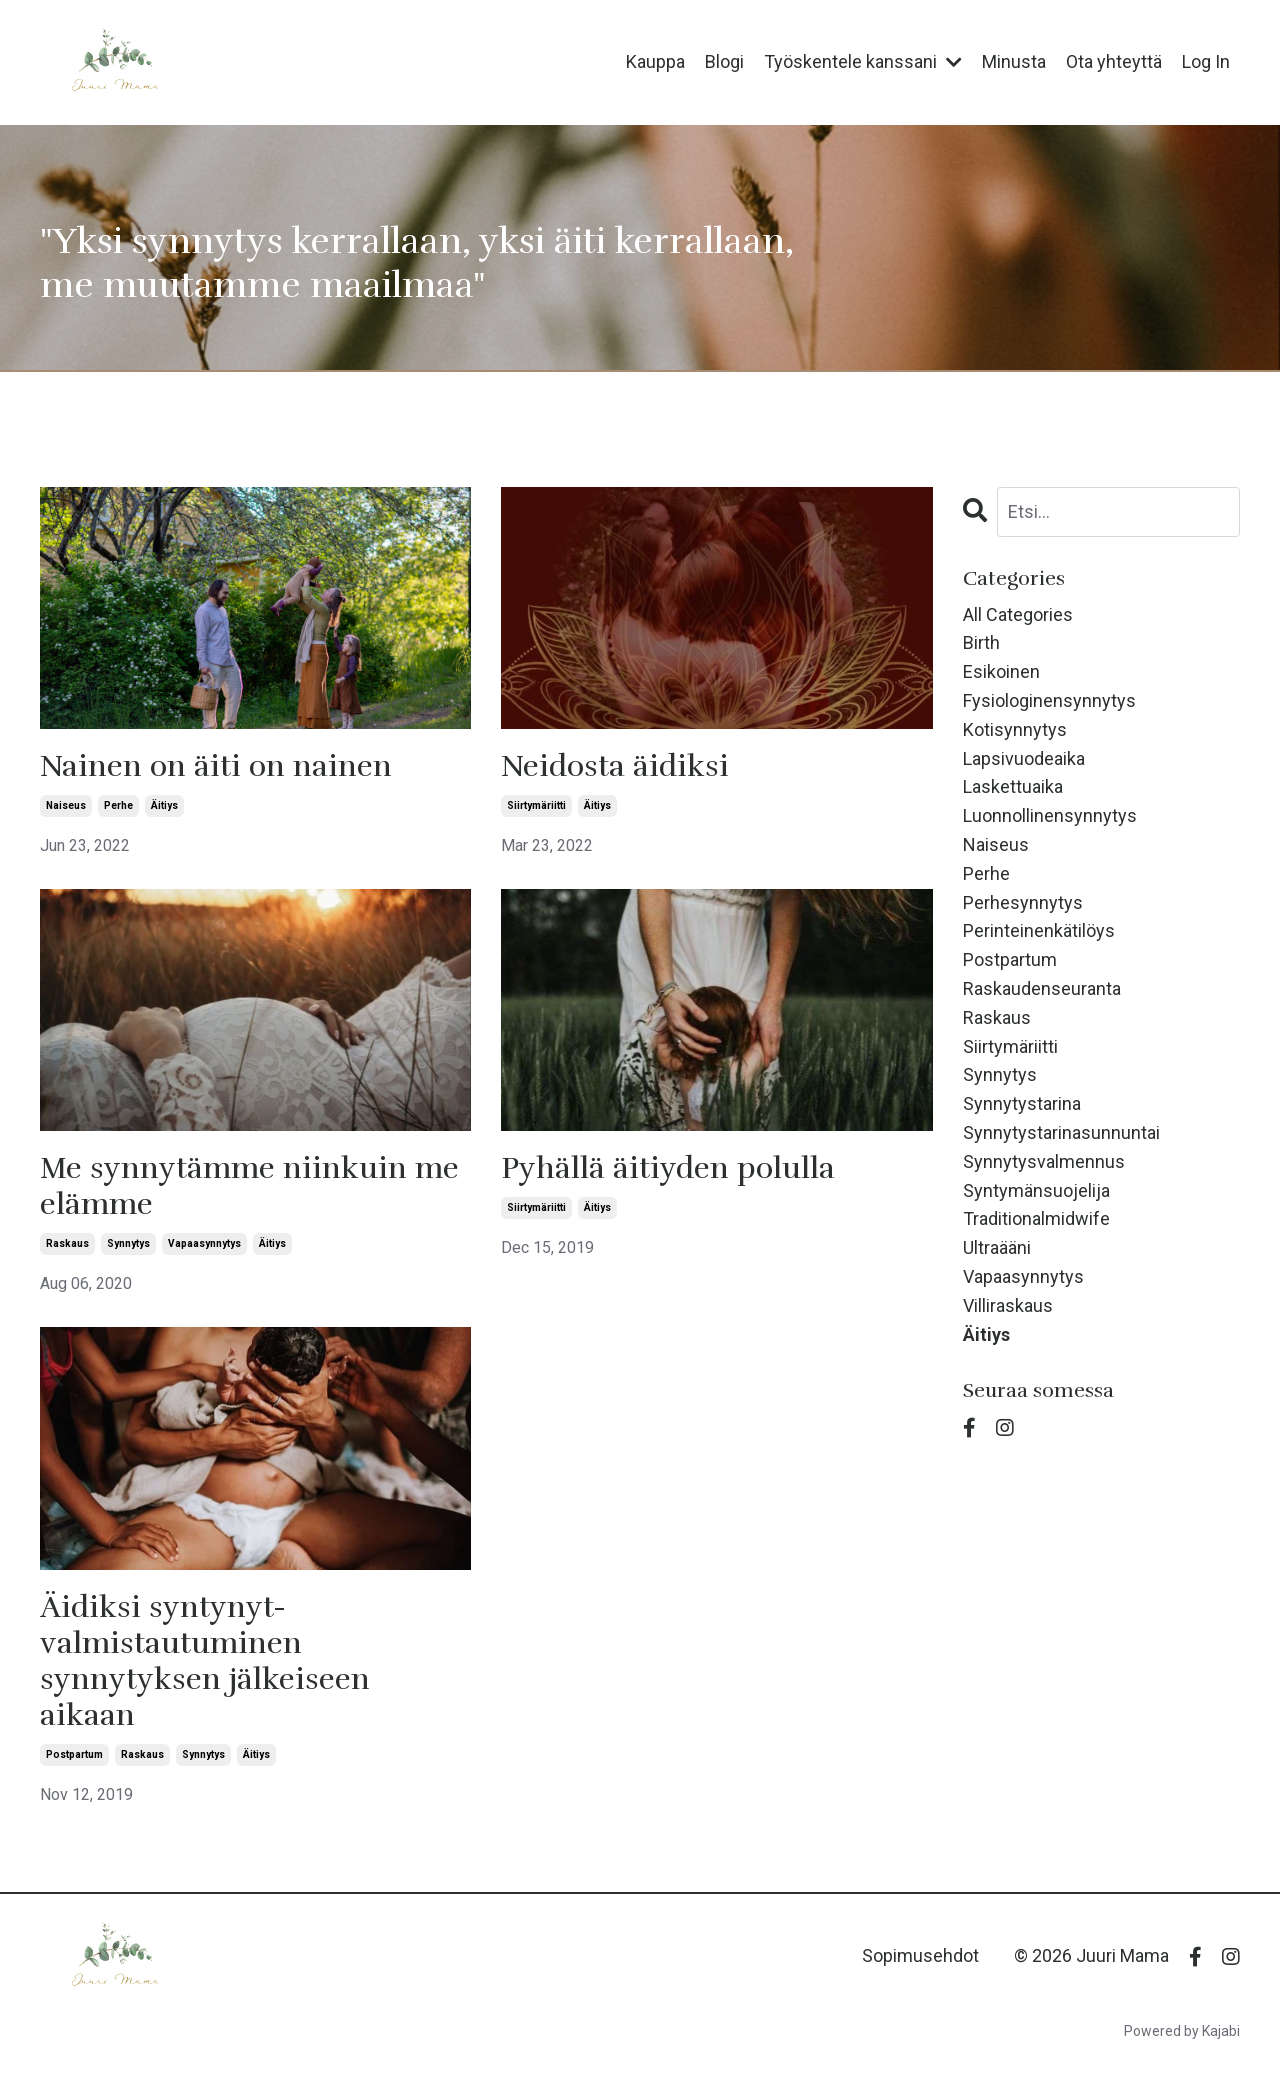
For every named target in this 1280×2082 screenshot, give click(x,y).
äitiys (164, 805)
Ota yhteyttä (1114, 61)
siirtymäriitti (536, 805)
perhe (118, 805)
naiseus (66, 805)
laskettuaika (1013, 786)
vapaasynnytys (204, 1243)
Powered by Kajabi (1182, 2031)
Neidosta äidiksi (615, 767)
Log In (1206, 61)
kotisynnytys (1015, 729)
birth (981, 642)
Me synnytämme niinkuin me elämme (249, 1187)
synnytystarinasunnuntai (1061, 1132)
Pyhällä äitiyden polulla (668, 1169)
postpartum (74, 1754)
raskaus (67, 1243)
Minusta (1014, 61)
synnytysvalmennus (1044, 1161)
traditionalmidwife (1036, 1218)
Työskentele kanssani (863, 61)
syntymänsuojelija (1036, 1190)
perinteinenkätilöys (1039, 930)
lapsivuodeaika (1024, 758)
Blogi (724, 61)
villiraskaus (1008, 1305)
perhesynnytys (1023, 902)
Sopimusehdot (920, 1955)
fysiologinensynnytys (1049, 700)
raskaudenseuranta (1042, 988)
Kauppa (655, 61)
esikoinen (1001, 671)
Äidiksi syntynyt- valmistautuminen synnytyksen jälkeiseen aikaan (205, 1662)
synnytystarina (1022, 1103)
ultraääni (997, 1247)
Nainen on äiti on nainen (216, 767)
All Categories (1018, 614)
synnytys (128, 1243)
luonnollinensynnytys (1050, 815)
